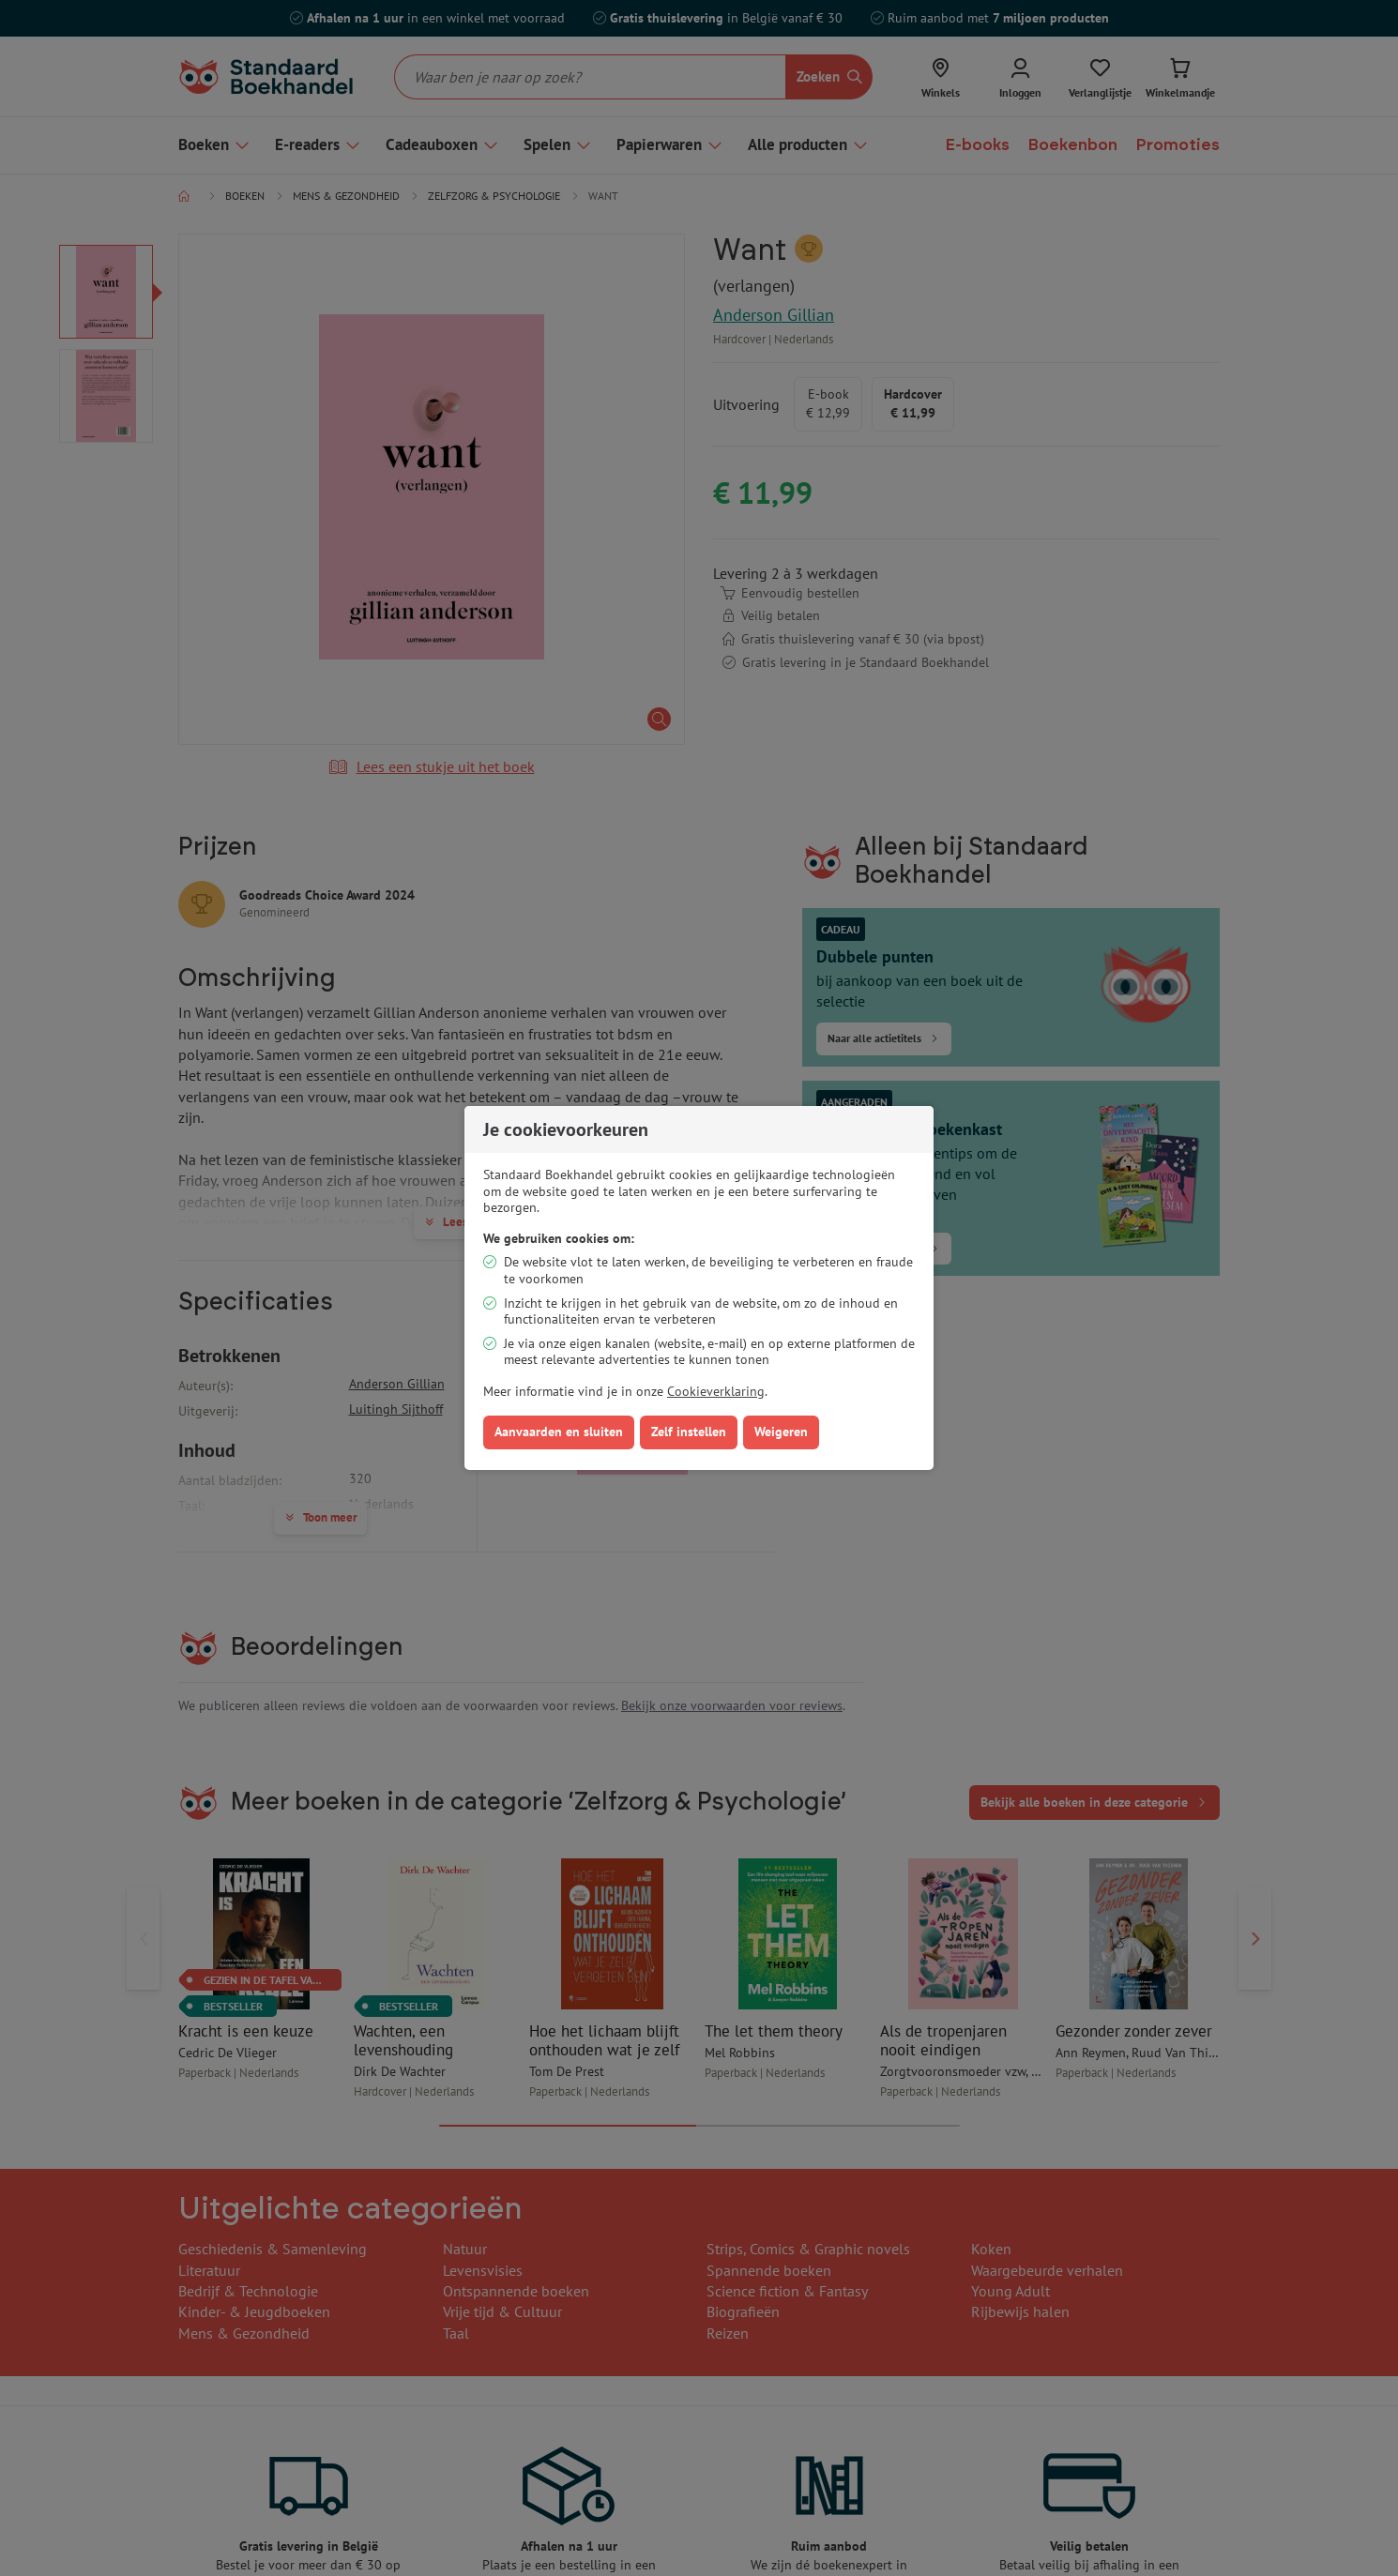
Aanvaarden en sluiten (558, 1431)
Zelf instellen (688, 1431)
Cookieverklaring (716, 1391)
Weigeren (781, 1431)
